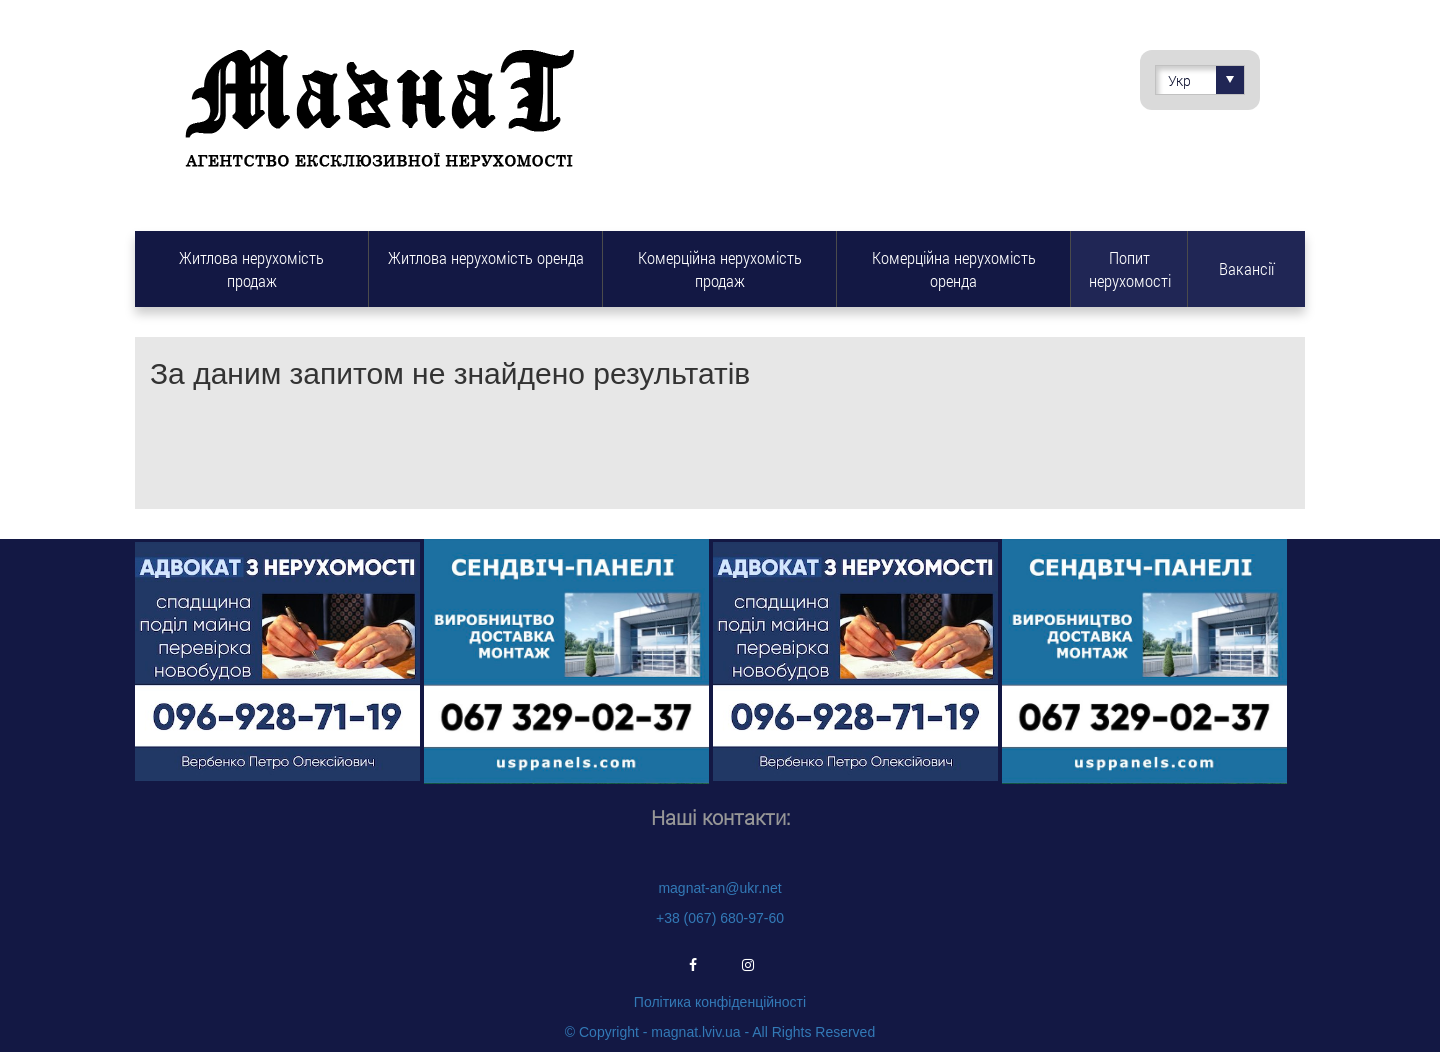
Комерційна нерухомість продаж (720, 269)
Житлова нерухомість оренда (486, 257)
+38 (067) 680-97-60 (720, 918)
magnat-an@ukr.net (719, 888)
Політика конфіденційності (720, 1002)
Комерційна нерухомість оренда (954, 269)
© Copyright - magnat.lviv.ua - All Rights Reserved (720, 1032)
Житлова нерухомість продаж (251, 269)
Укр (1206, 80)
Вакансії (1246, 268)
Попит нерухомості (1130, 269)
